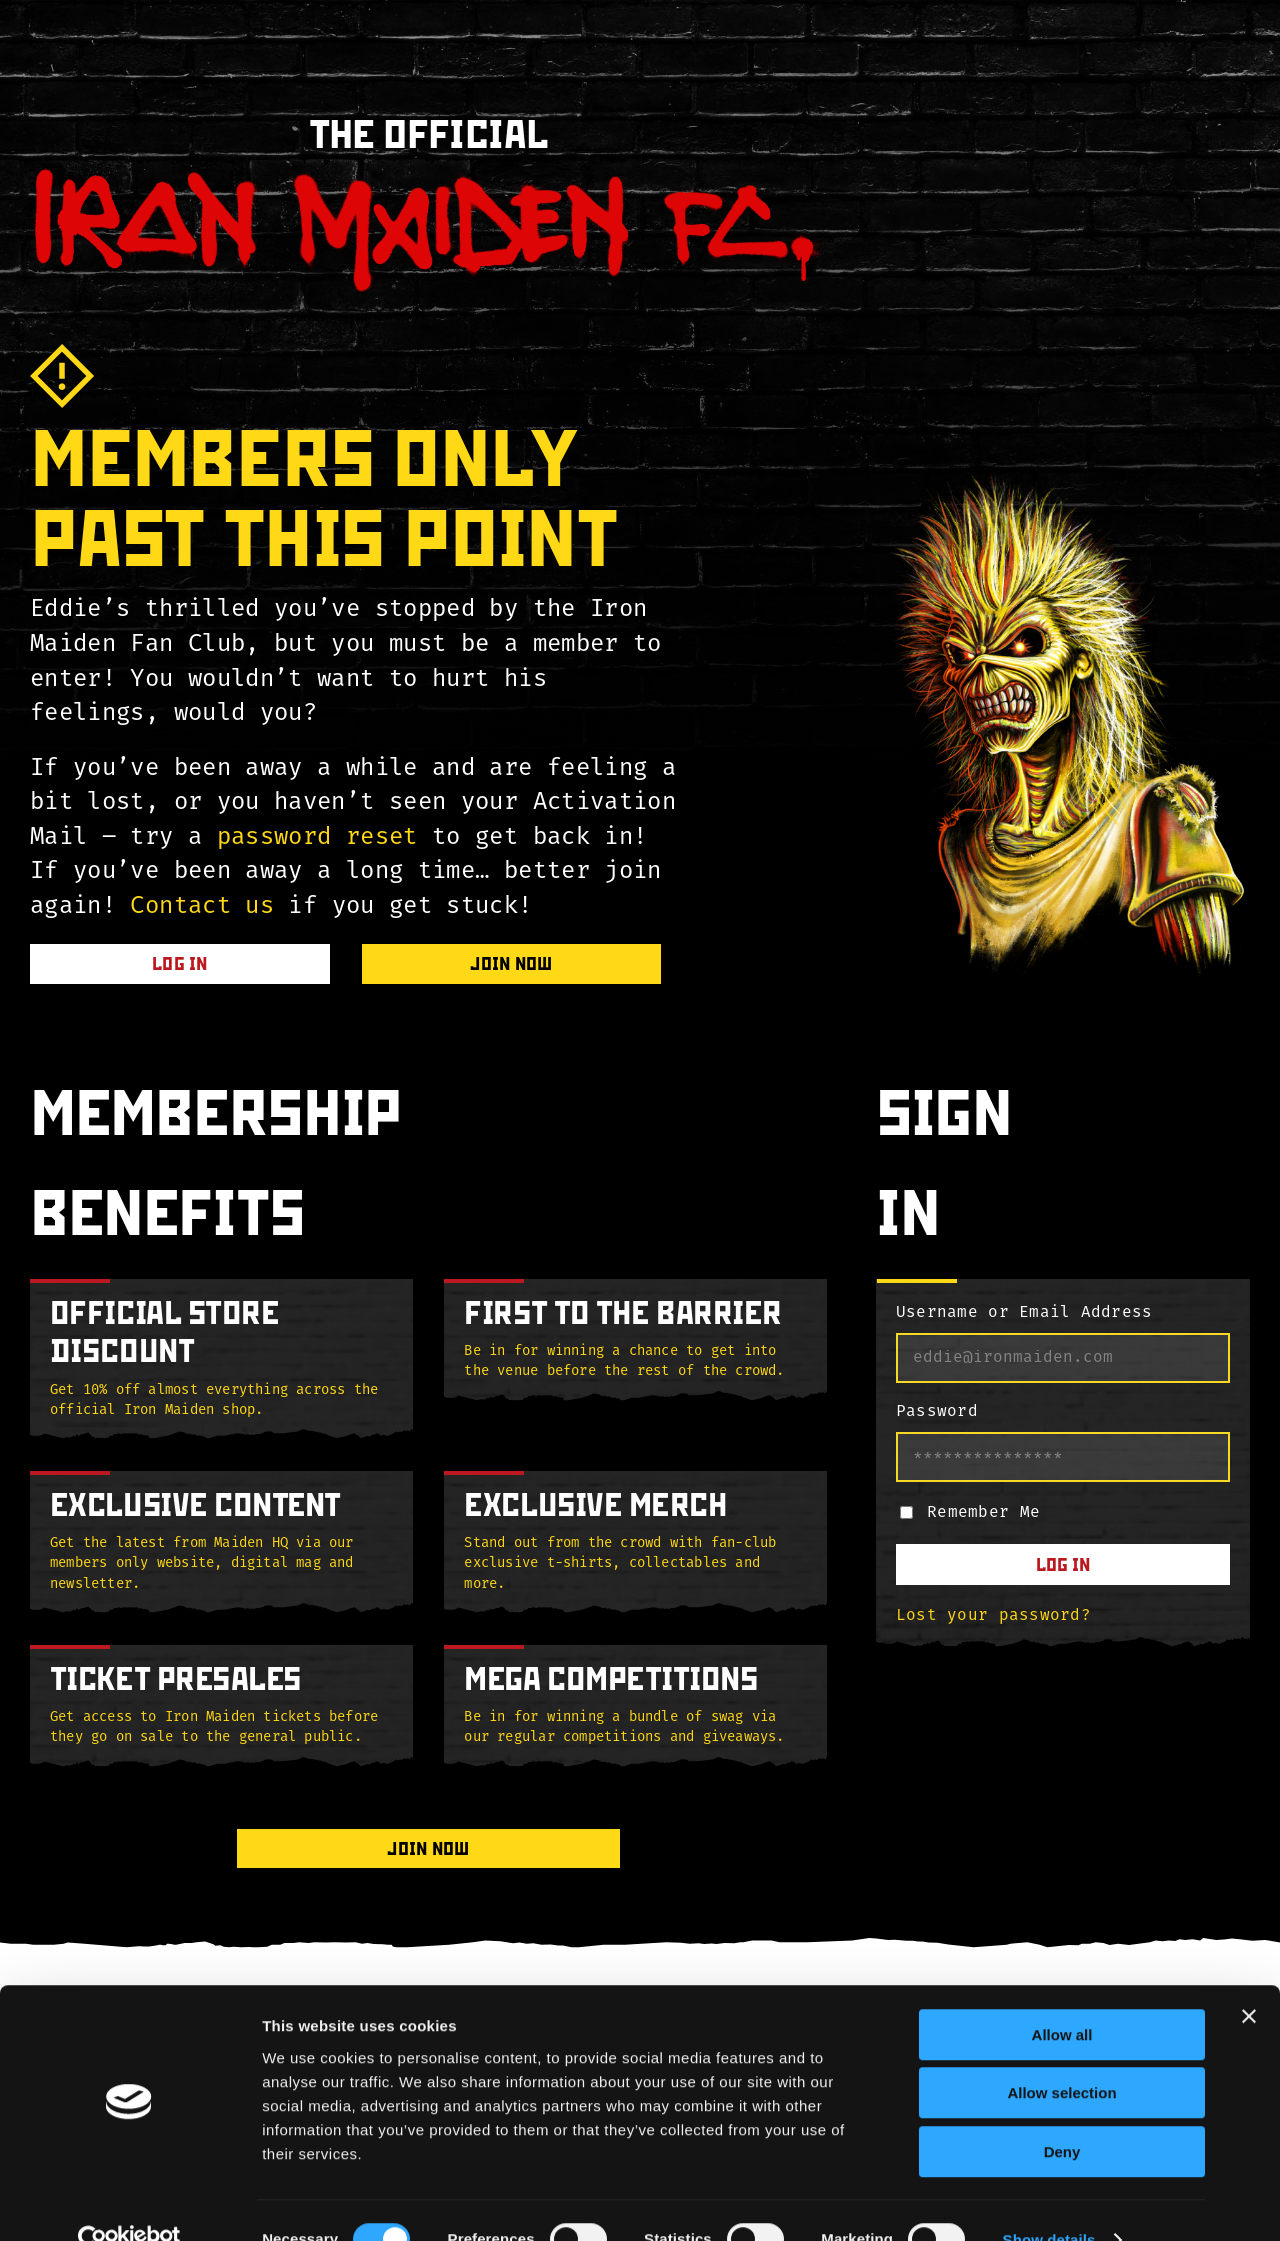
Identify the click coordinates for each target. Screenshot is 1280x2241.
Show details (1049, 2201)
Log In (1063, 1564)
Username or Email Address (1024, 1313)
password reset (317, 838)
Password (937, 1412)
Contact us (202, 907)
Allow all (1062, 1996)
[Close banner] (1249, 1978)
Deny (1062, 2113)
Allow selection (1061, 2055)
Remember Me (983, 1513)
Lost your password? (993, 1616)
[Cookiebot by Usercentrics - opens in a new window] (129, 2202)
